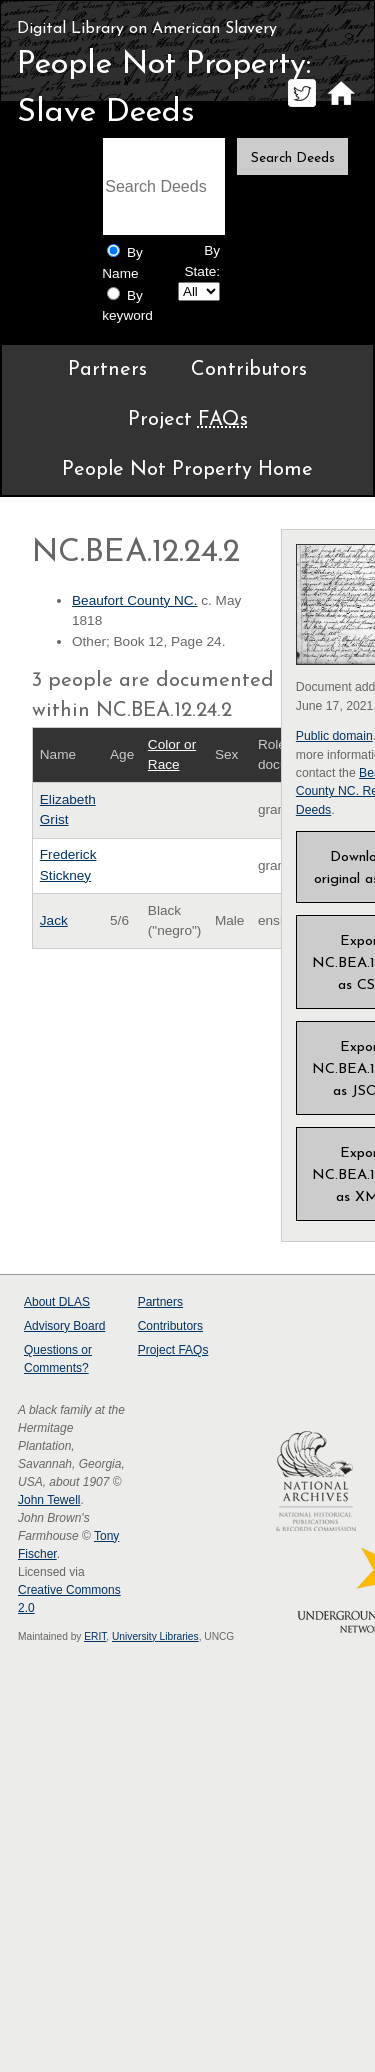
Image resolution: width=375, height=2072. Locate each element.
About (57, 1302)
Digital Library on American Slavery (147, 29)
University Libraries (155, 1636)
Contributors (249, 370)
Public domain (334, 736)
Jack (54, 920)
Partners (107, 370)
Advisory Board (64, 1326)
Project (188, 420)
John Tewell (49, 1500)
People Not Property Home (187, 470)
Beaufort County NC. (134, 600)
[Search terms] (164, 186)
